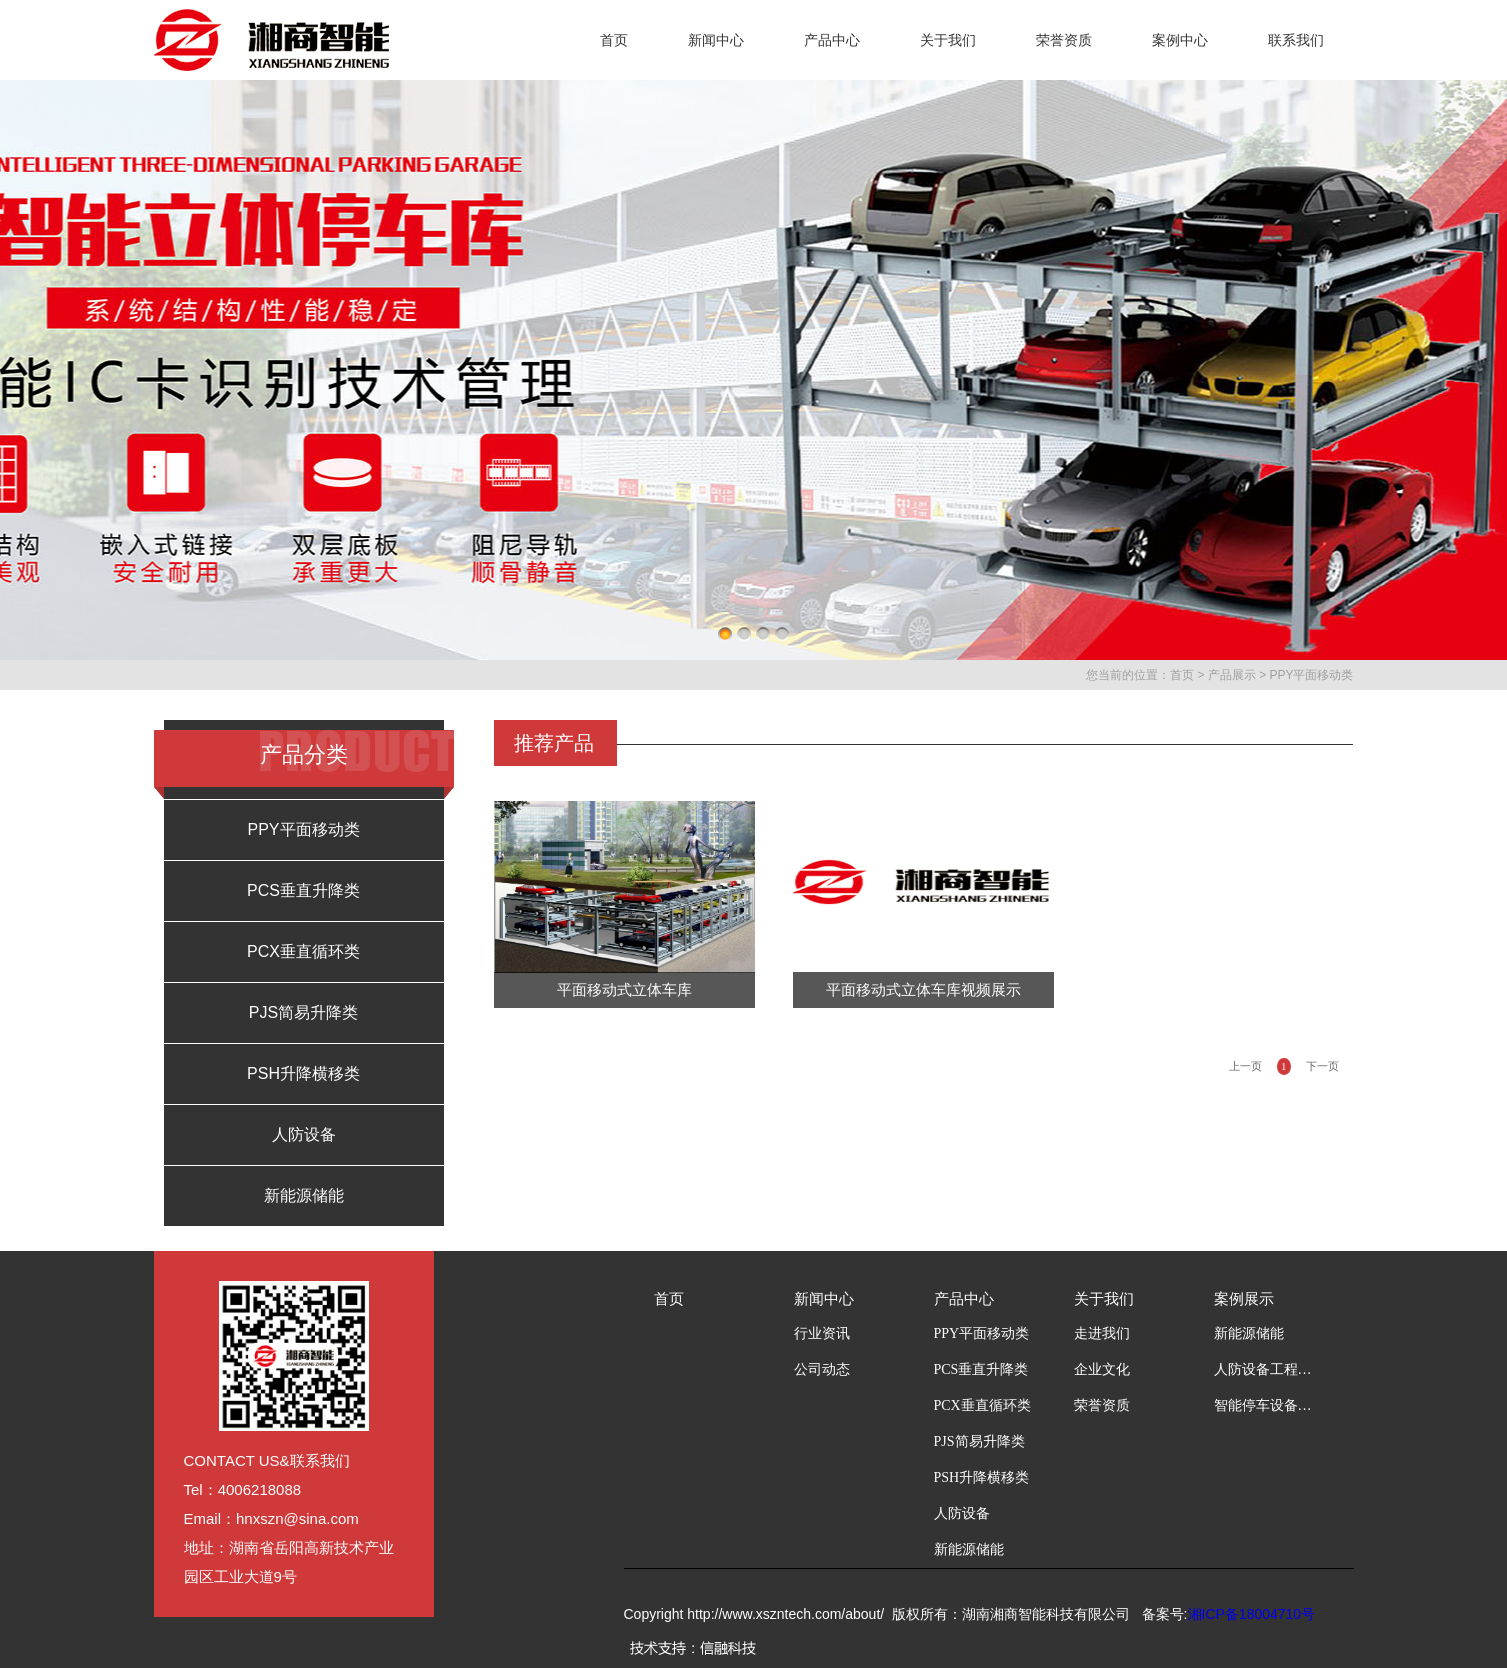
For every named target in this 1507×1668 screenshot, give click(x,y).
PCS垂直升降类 (303, 890)
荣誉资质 (1064, 40)
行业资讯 (822, 1333)
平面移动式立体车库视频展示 (923, 990)
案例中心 (1180, 40)
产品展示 (1232, 675)
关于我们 (948, 40)
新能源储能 (304, 1195)
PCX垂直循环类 (303, 951)
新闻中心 (716, 40)
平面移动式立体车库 (624, 990)
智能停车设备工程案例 (1264, 1405)
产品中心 (832, 40)
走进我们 (1102, 1333)
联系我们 (1296, 40)
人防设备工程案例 (1264, 1369)
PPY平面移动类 (1311, 675)
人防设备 (304, 1134)
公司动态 (822, 1369)
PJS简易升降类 (303, 1012)
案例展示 (1244, 1299)
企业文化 (1102, 1369)
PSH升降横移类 (303, 1073)
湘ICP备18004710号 (1252, 1614)
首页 (614, 40)
